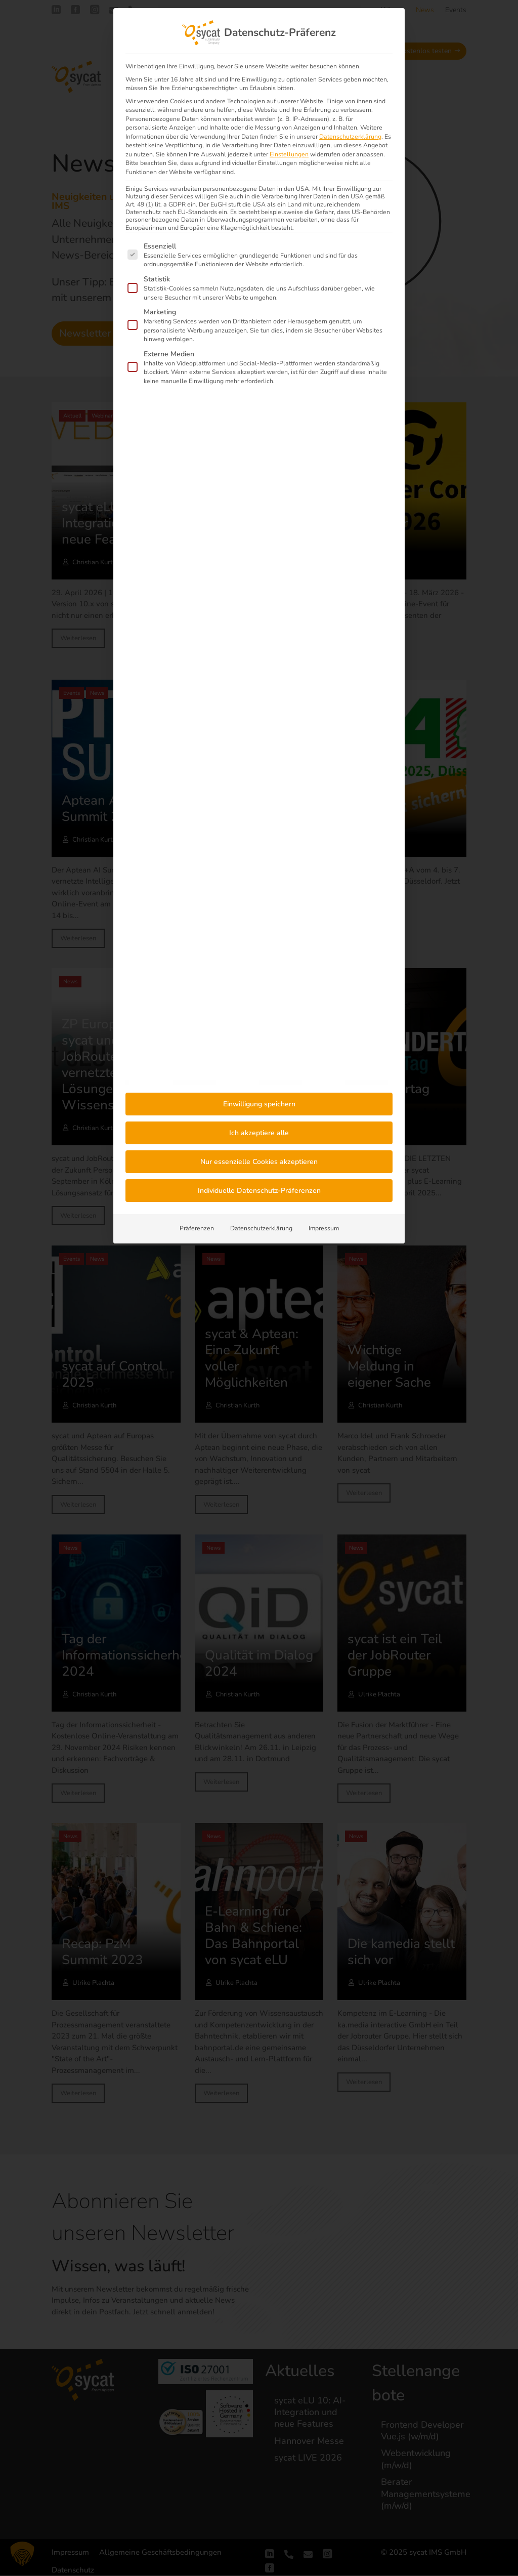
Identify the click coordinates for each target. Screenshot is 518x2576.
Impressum (324, 1228)
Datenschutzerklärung (350, 137)
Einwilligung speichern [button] (259, 1104)
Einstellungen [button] (289, 154)
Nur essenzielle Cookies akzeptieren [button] (259, 1162)
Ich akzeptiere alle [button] (259, 1133)
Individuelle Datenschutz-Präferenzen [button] (259, 1190)
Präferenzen (197, 1228)
